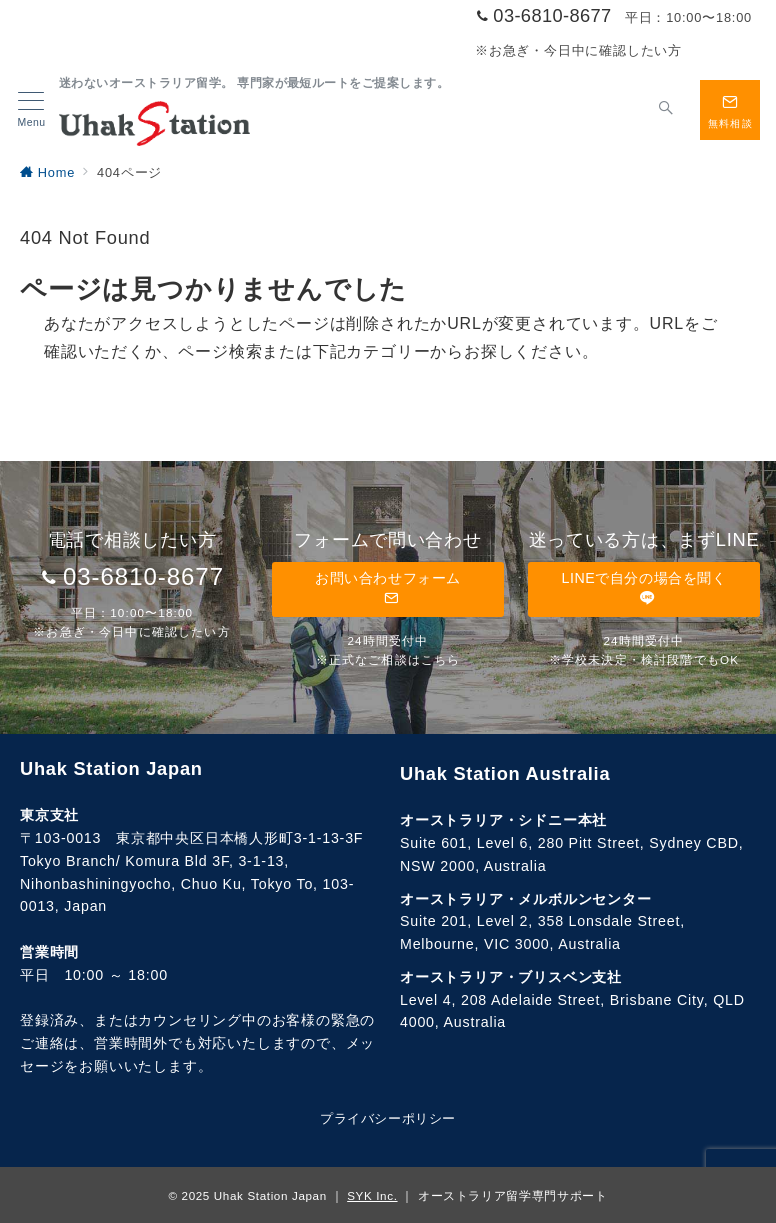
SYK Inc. (372, 1195)
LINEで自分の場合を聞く (643, 588)
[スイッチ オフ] (666, 110)
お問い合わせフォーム (388, 588)
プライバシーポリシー (387, 1118)
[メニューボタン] (31, 110)
